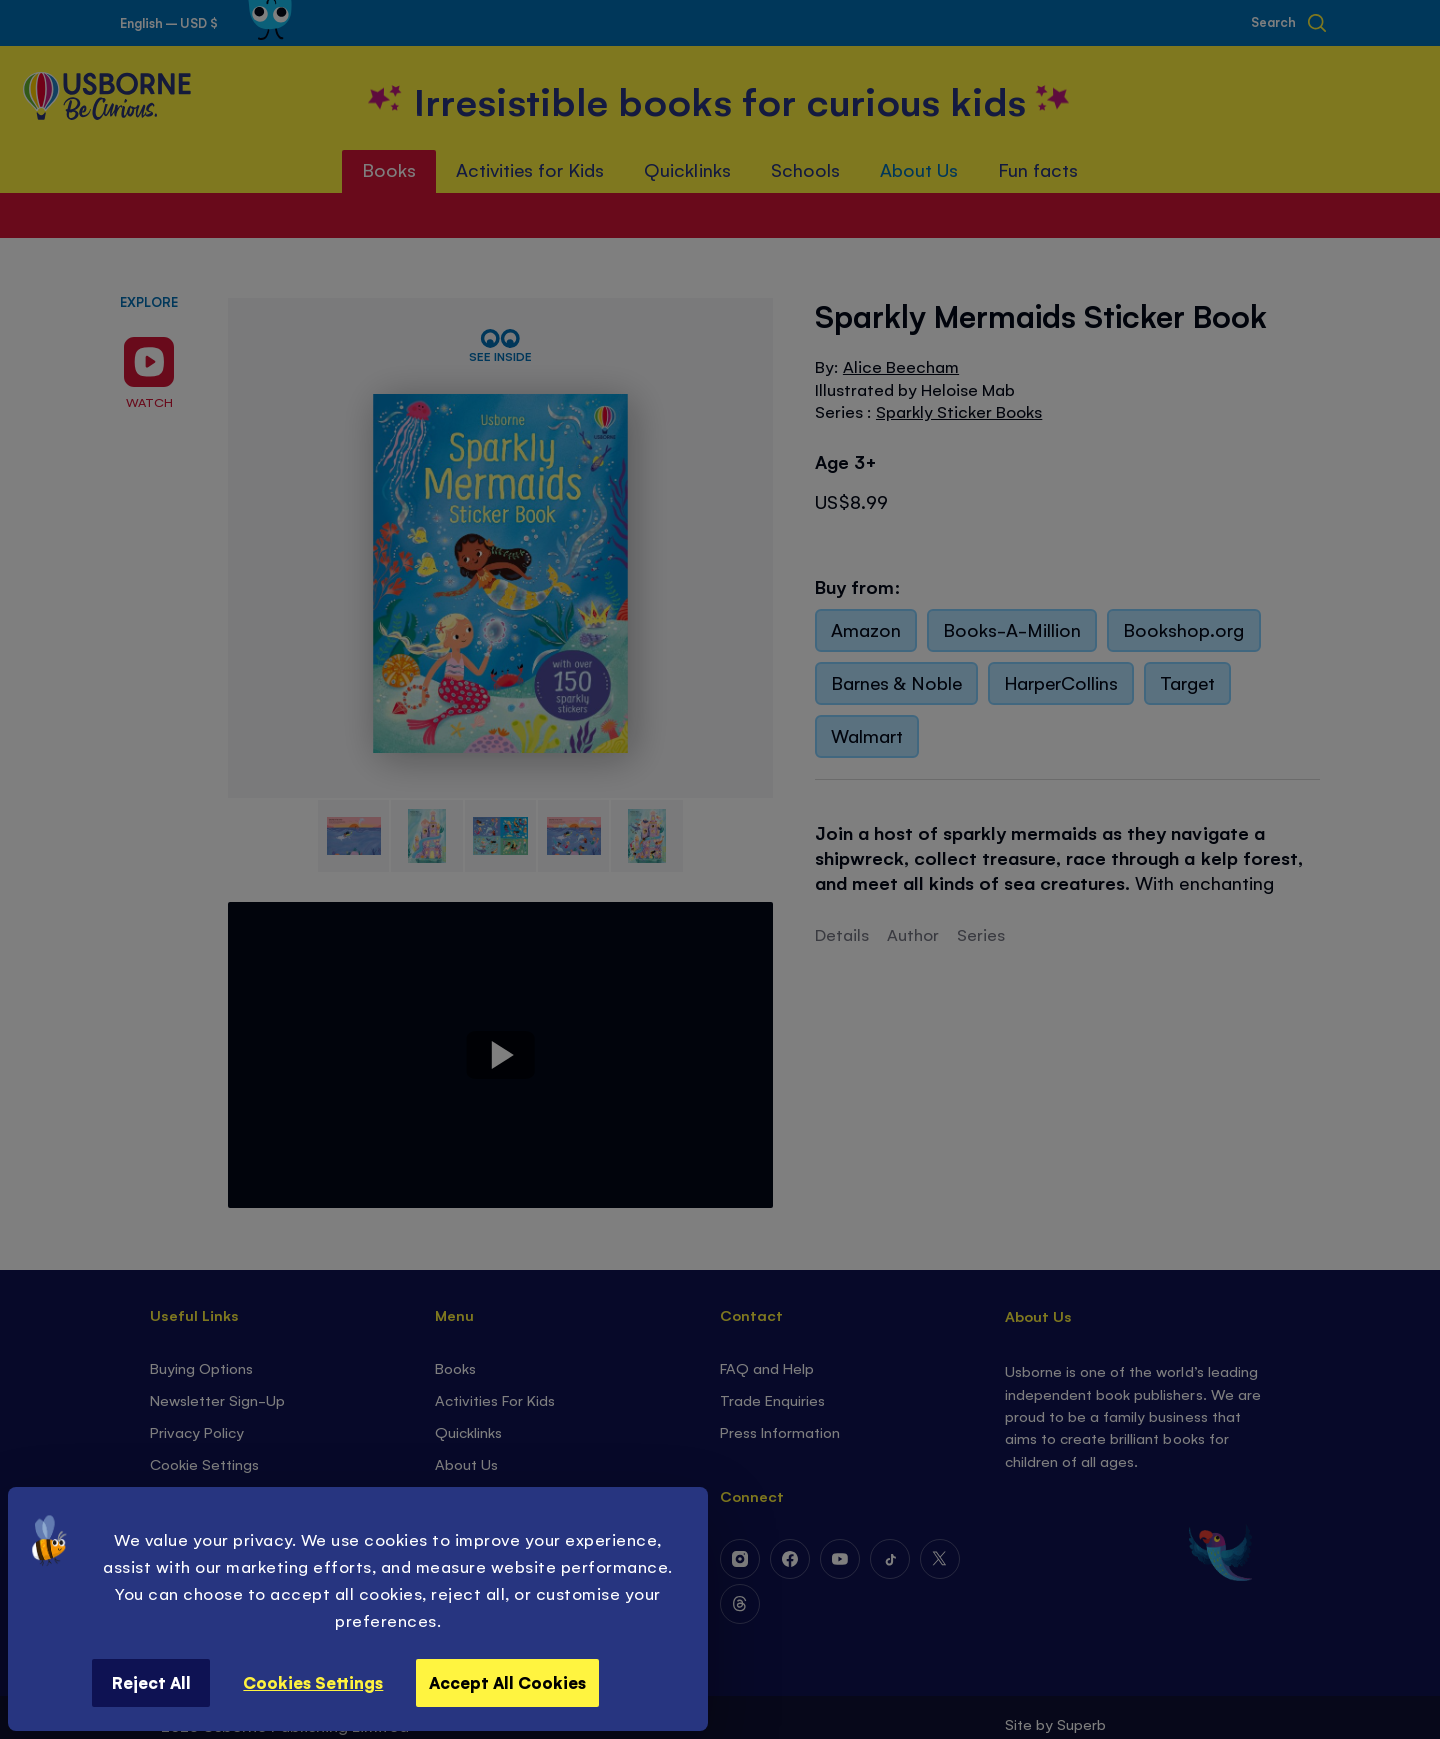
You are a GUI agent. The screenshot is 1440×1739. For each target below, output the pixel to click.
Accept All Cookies (507, 1682)
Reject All (151, 1682)
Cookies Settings (313, 1682)
